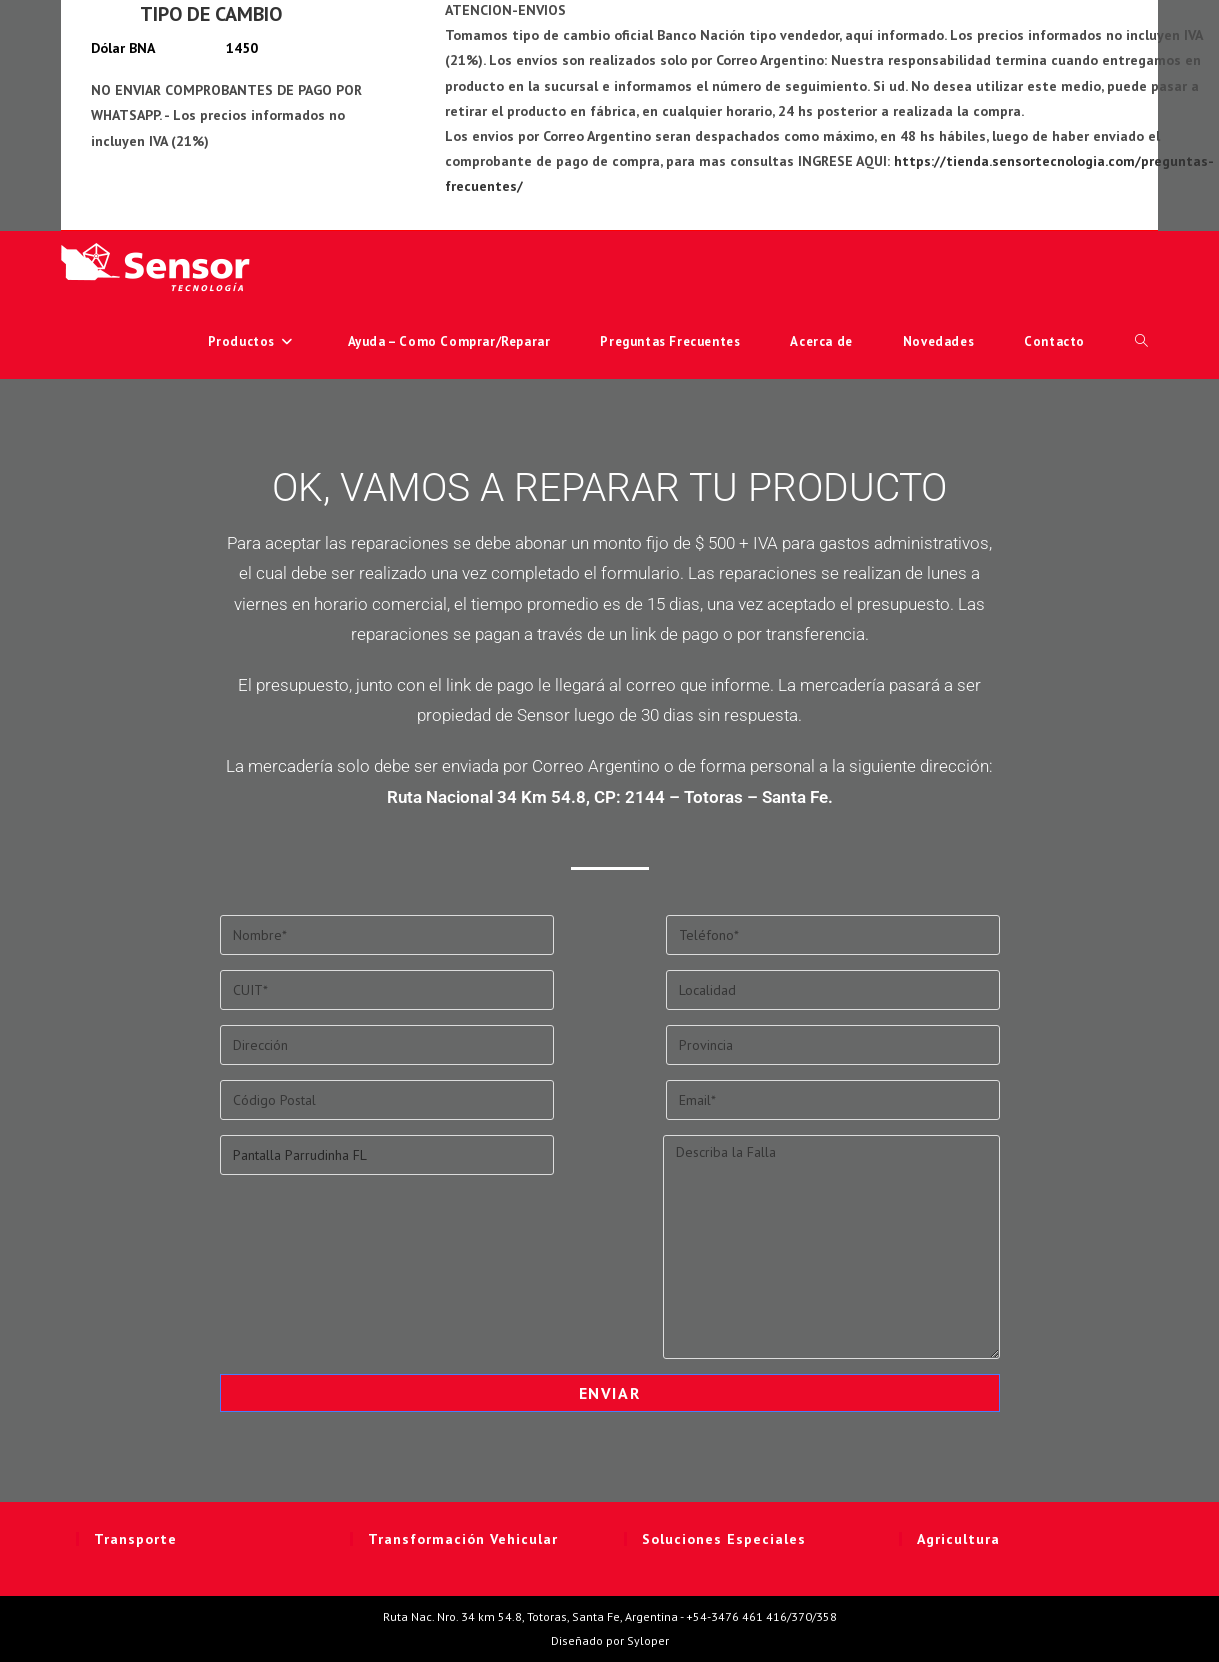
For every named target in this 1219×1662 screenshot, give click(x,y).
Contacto (1054, 341)
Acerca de (821, 341)
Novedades (938, 341)
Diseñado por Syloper (610, 1640)
